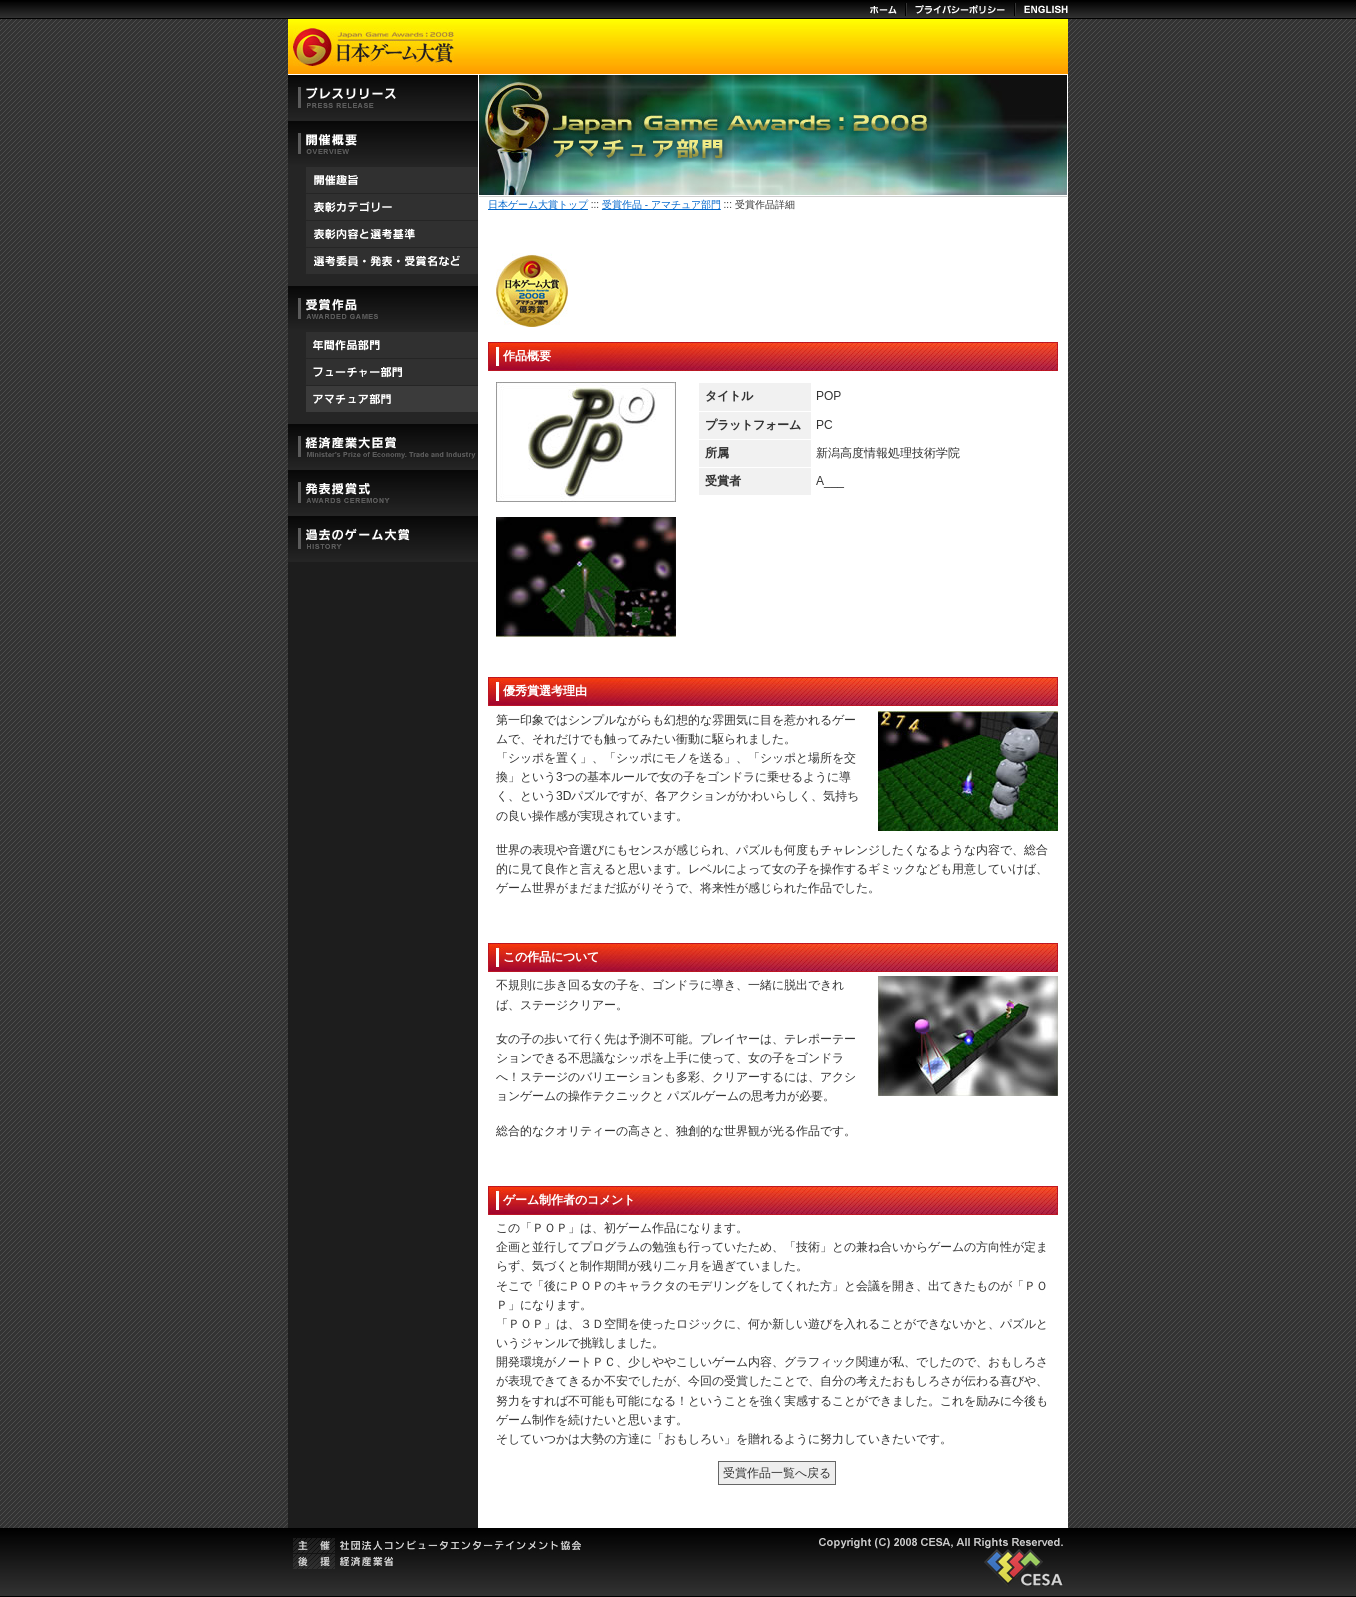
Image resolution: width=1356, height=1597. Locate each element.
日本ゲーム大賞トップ (538, 204)
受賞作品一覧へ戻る (777, 1473)
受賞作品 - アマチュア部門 (661, 204)
